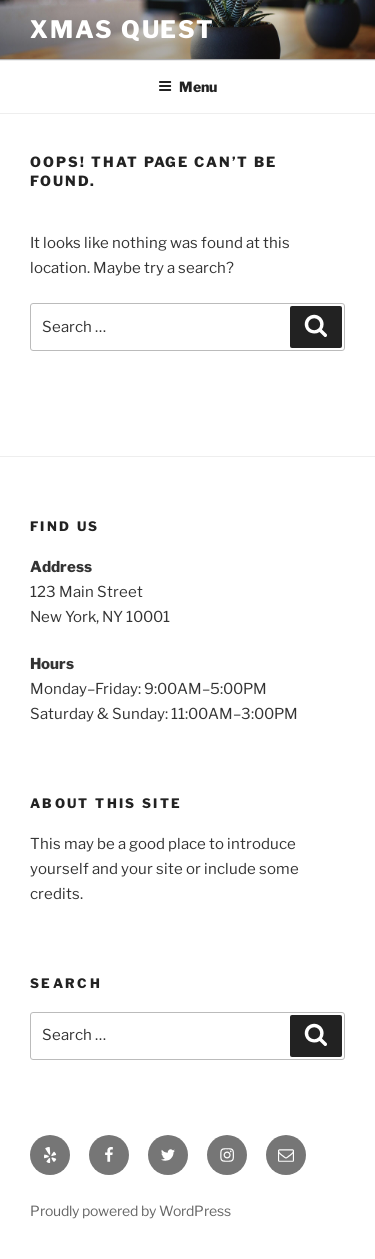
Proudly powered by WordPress (130, 1210)
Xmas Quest (122, 29)
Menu (187, 86)
